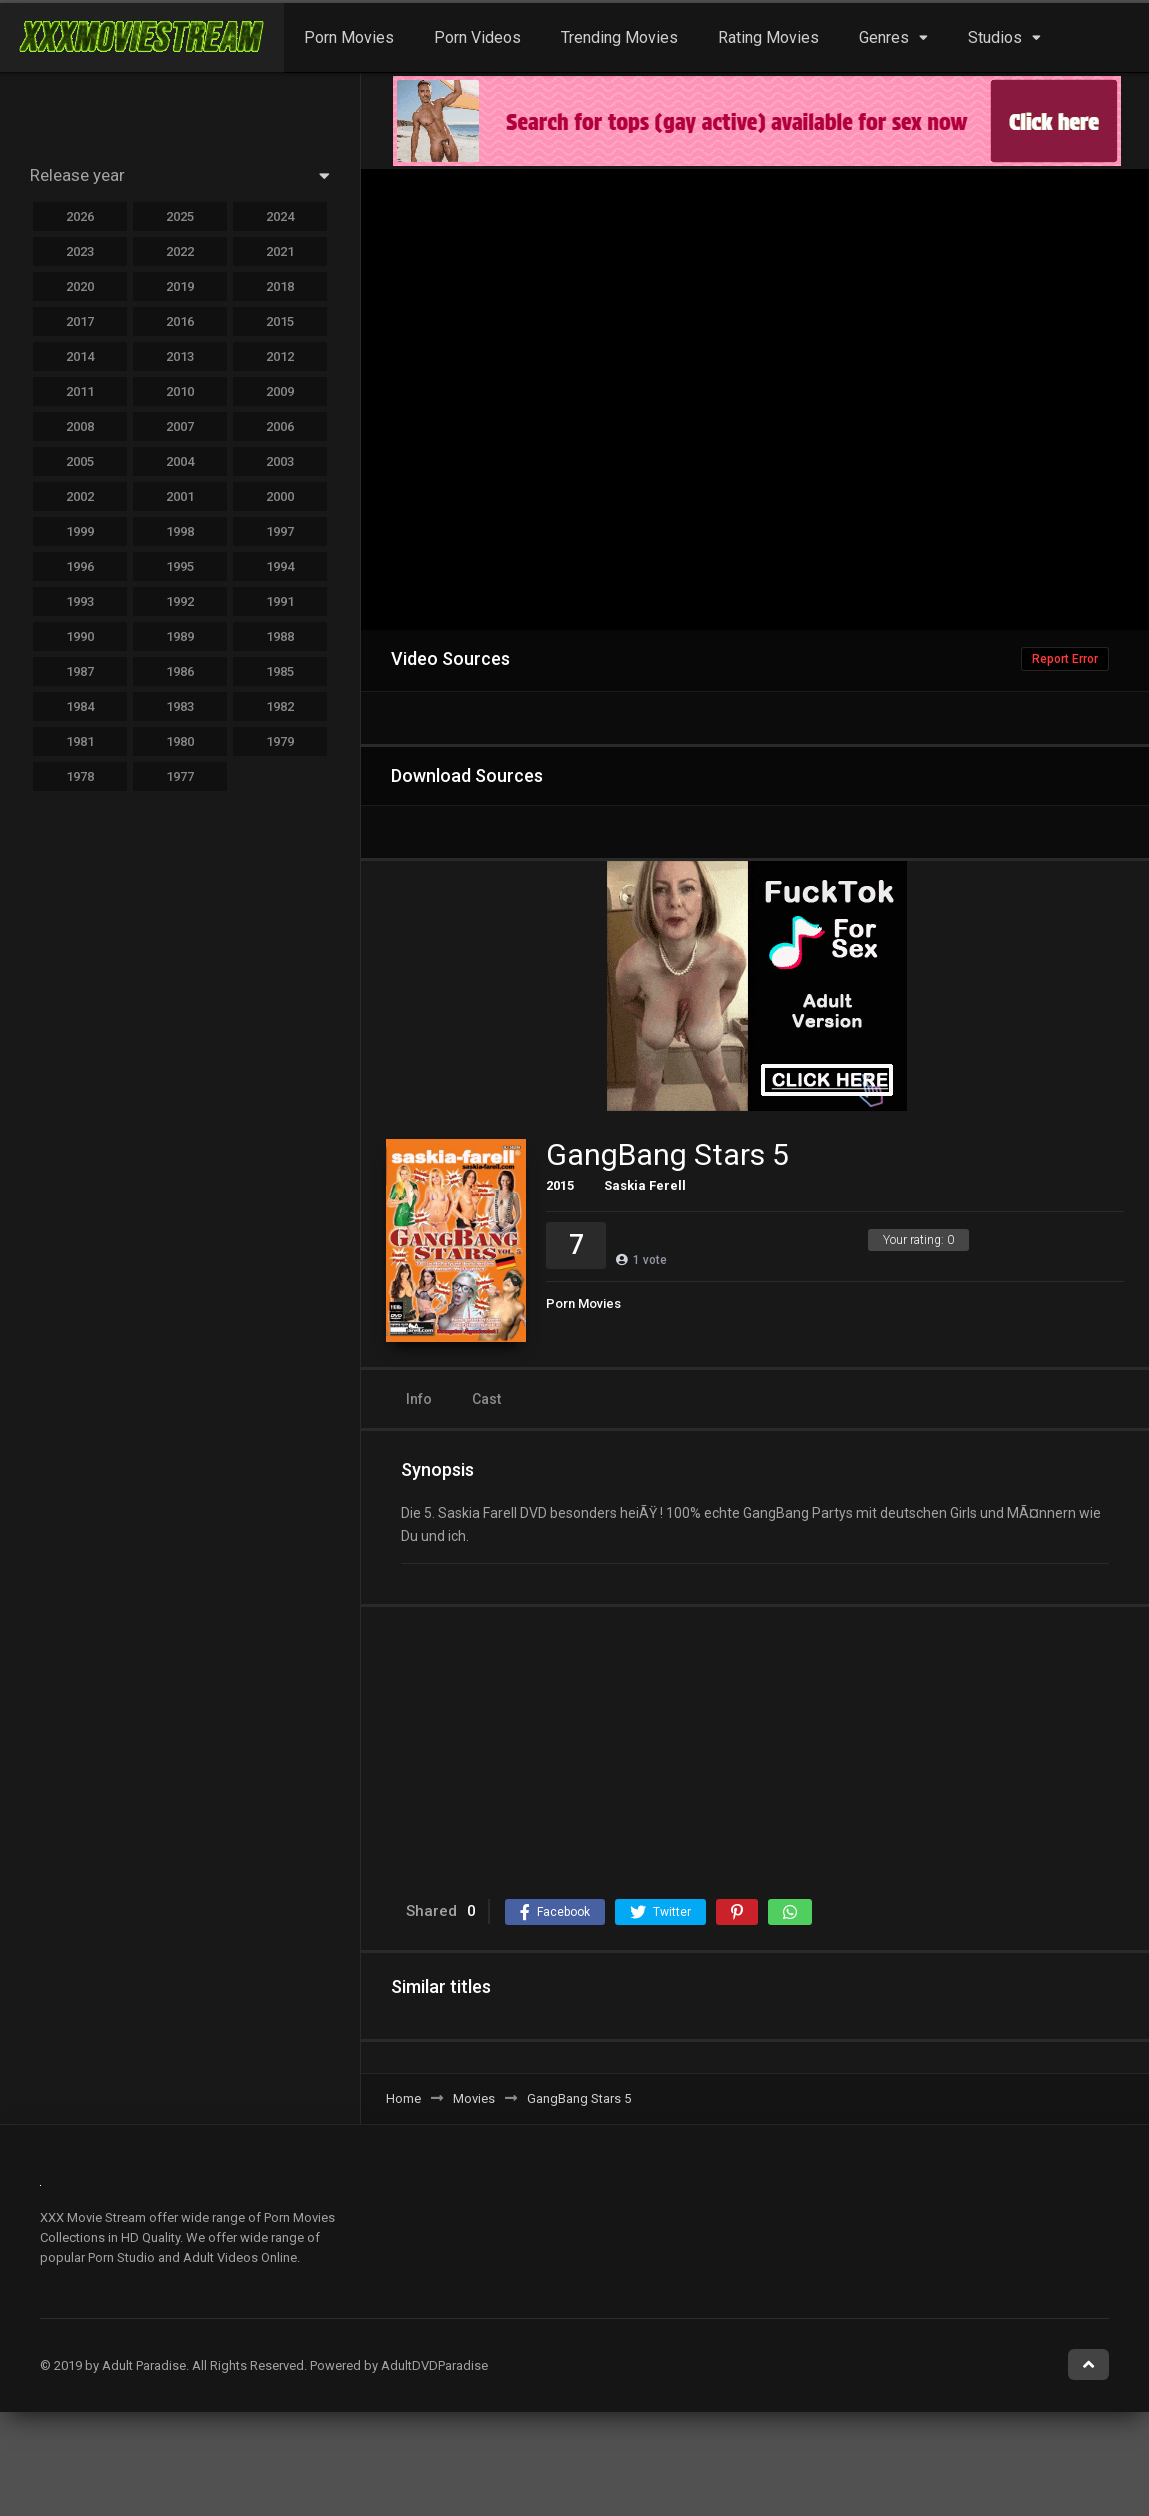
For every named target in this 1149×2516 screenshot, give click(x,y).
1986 (180, 671)
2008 (80, 426)
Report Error (1065, 659)
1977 (180, 776)
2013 (180, 356)
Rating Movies (768, 37)
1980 (180, 741)
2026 (80, 216)
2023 (80, 251)
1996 (80, 566)
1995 (180, 566)
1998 (180, 531)
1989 (180, 636)
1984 (80, 706)
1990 (80, 636)
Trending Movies (619, 37)
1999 (80, 531)
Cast (486, 1399)
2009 (280, 391)
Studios (995, 37)
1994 (280, 566)
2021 (280, 251)
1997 (280, 531)
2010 (180, 391)
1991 (280, 601)
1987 (80, 671)
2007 (180, 426)
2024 (280, 216)
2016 (180, 321)
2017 (80, 321)
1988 (280, 636)
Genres (884, 37)
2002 (80, 496)
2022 (180, 251)
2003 (280, 461)
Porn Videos (477, 37)
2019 (180, 286)
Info (419, 1399)
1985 (280, 671)
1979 (280, 741)
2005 (80, 461)
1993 (80, 601)
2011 (80, 391)
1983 (180, 706)
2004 (180, 461)
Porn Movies (349, 37)
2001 (180, 496)
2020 (80, 286)
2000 (280, 496)
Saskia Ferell (645, 1185)
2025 (180, 216)
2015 (560, 1185)
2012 (280, 356)
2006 (280, 426)
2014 (80, 356)
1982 (280, 706)
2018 (280, 286)
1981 (80, 741)
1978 (80, 776)
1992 (180, 601)
